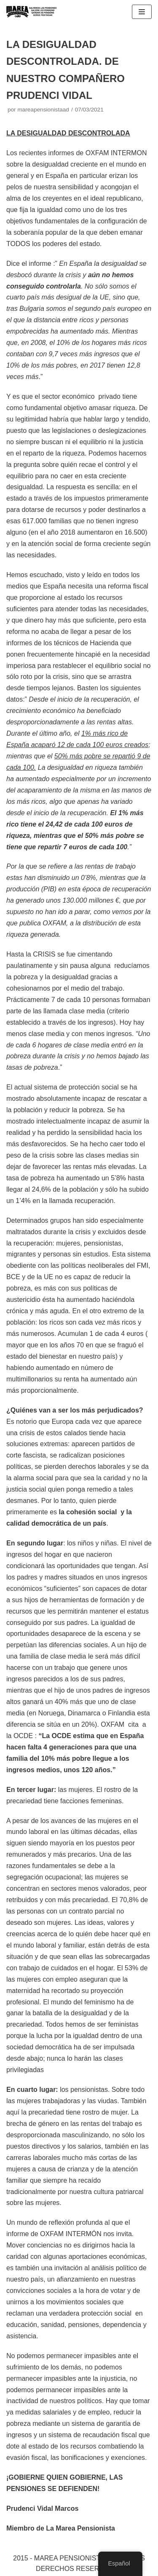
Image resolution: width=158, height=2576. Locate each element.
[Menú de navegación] (142, 12)
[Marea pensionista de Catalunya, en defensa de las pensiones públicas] (31, 12)
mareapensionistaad (43, 109)
